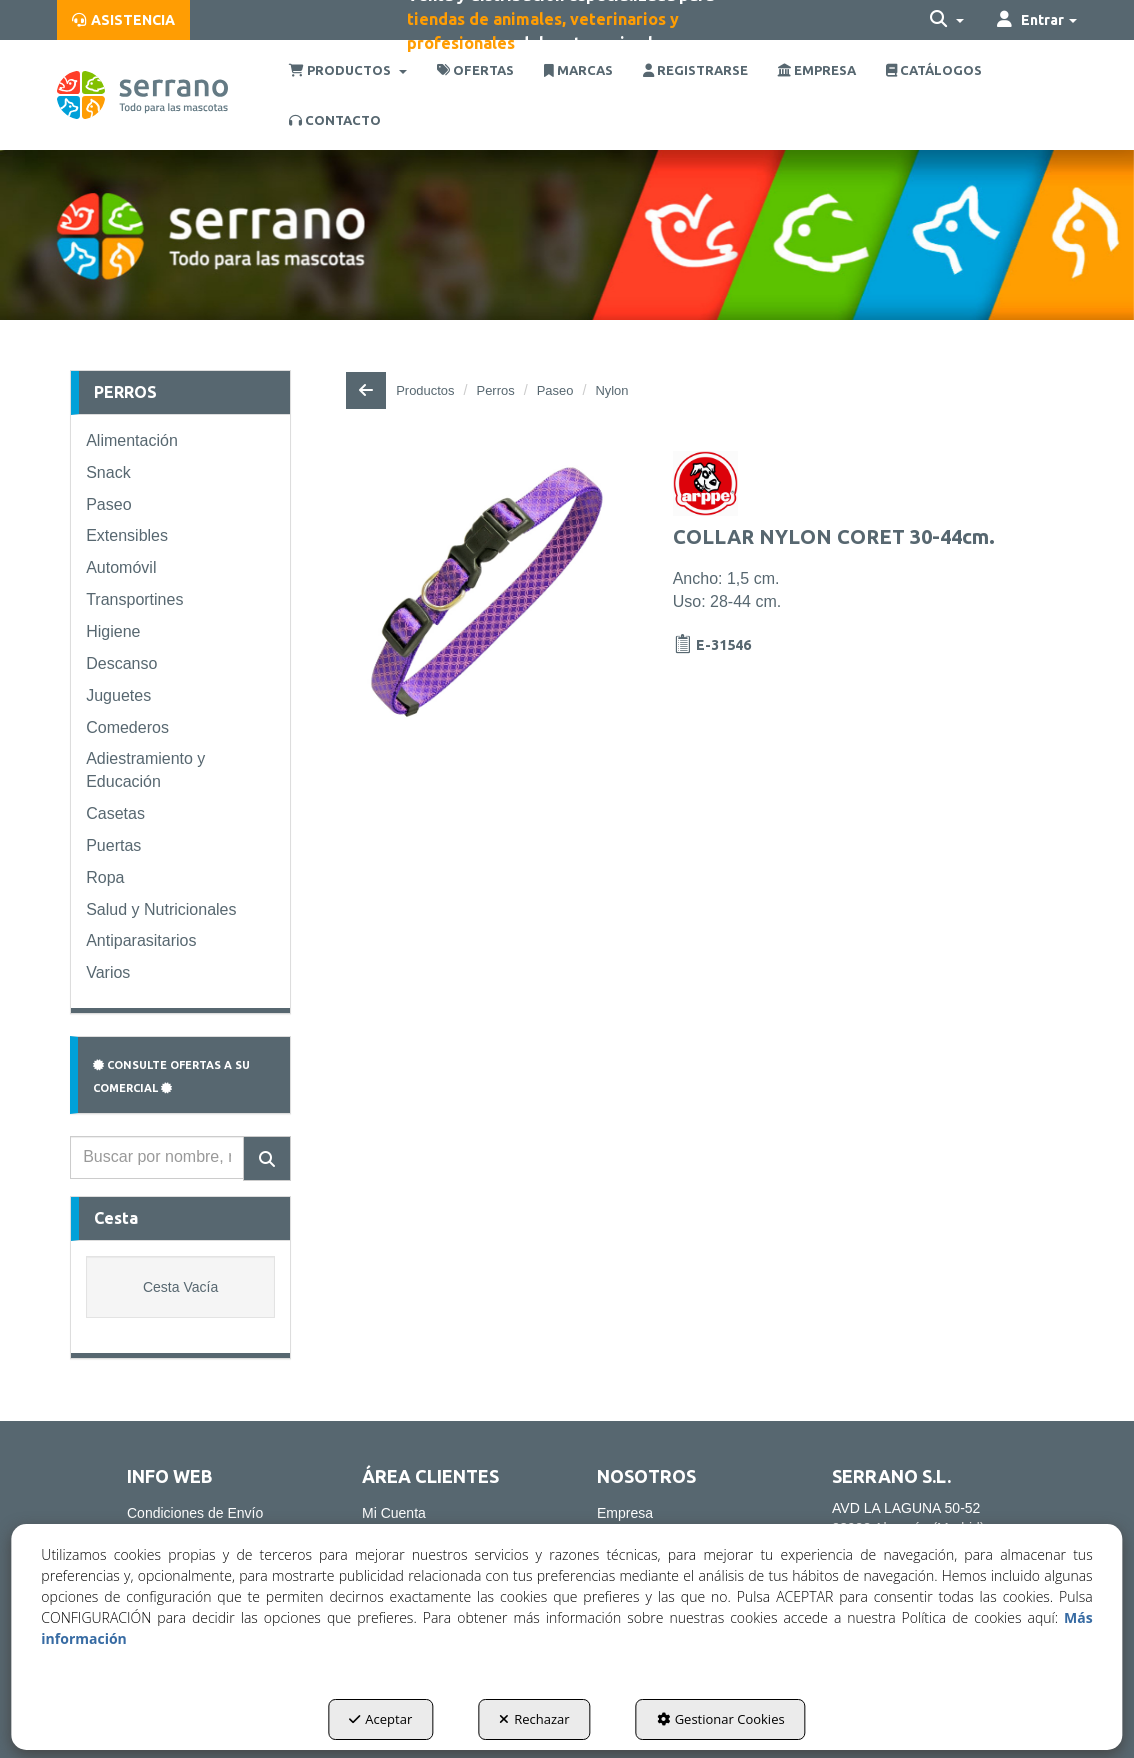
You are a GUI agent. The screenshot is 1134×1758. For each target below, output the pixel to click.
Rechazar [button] (534, 1719)
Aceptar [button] (380, 1719)
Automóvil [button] (121, 567)
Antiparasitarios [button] (141, 940)
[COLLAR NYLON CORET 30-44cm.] (487, 592)
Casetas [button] (115, 813)
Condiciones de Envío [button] (195, 1513)
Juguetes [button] (118, 695)
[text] (157, 1157)
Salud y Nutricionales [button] (161, 909)
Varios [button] (108, 972)
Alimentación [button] (132, 440)
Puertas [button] (113, 845)
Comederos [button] (127, 727)
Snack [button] (108, 472)
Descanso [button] (121, 663)
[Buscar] (267, 1158)
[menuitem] (123, 20)
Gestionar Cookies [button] (721, 1719)
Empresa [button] (625, 1513)
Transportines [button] (134, 599)
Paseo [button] (108, 504)
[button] (123, 20)
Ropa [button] (105, 877)
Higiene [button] (113, 631)
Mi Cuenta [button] (394, 1513)
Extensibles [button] (127, 535)
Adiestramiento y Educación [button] (145, 770)
